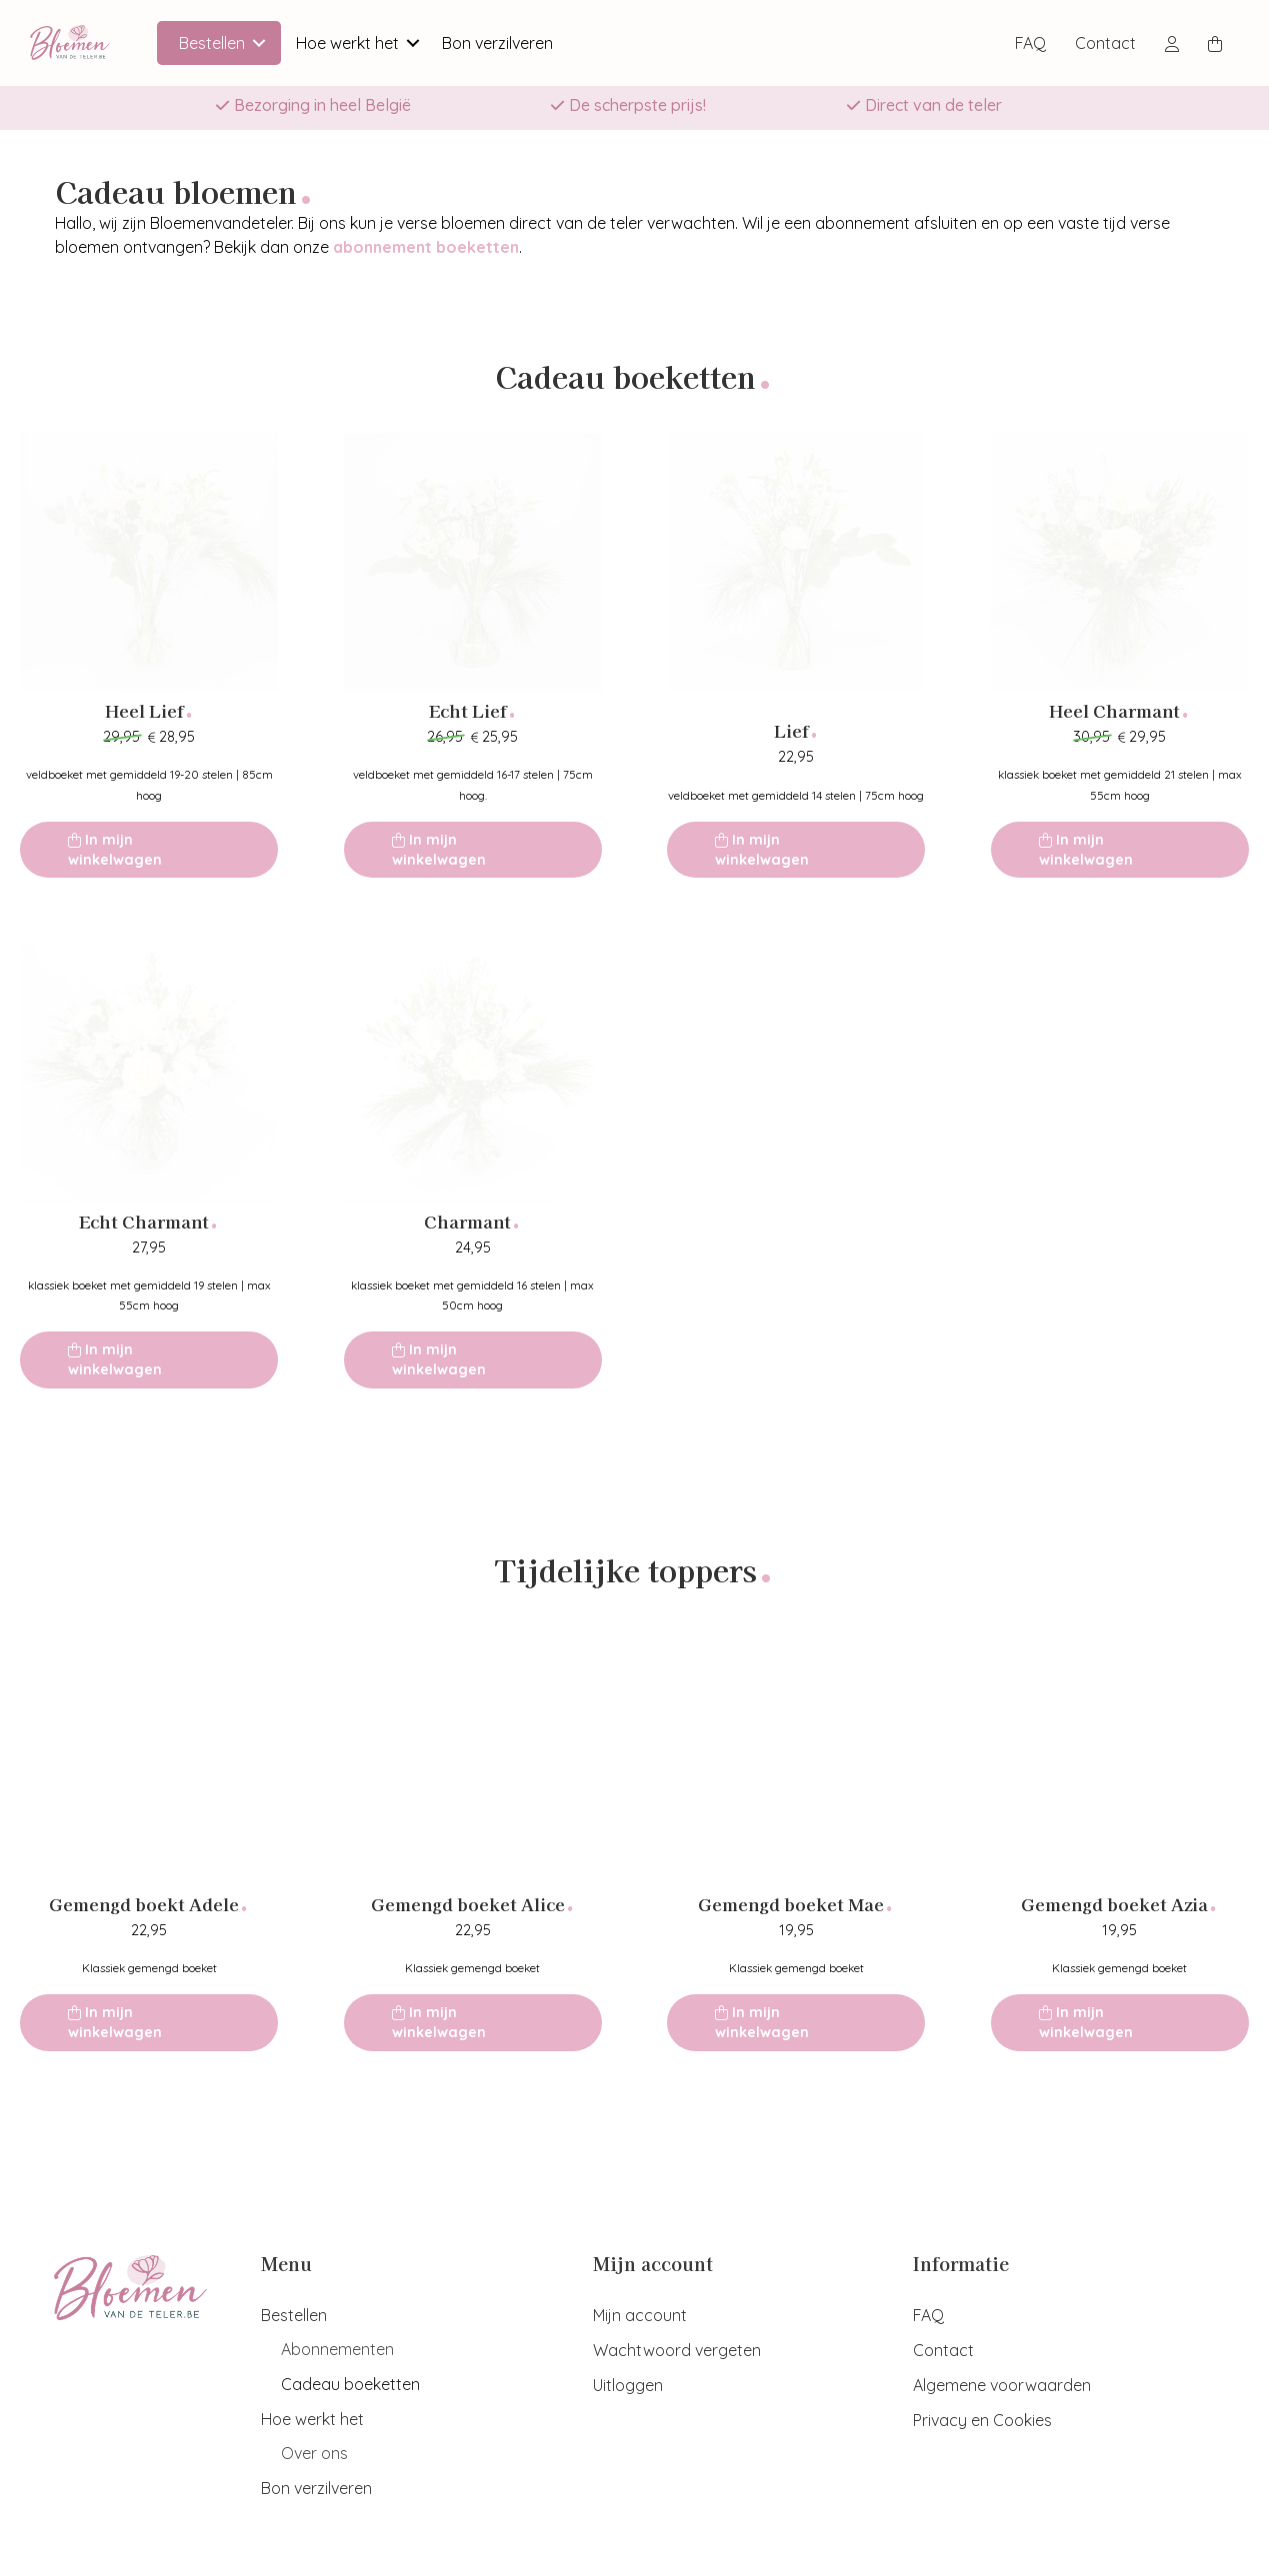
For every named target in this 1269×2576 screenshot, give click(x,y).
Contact (1105, 43)
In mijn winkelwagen (115, 850)
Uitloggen (628, 2385)
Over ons (314, 2453)
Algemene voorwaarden (1002, 2385)
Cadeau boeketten (350, 2384)
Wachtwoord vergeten (677, 2350)
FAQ (1030, 43)
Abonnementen (337, 2349)
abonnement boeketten (426, 247)
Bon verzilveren (497, 43)
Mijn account (640, 2315)
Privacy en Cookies (982, 2420)
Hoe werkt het (347, 43)
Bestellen (212, 43)
